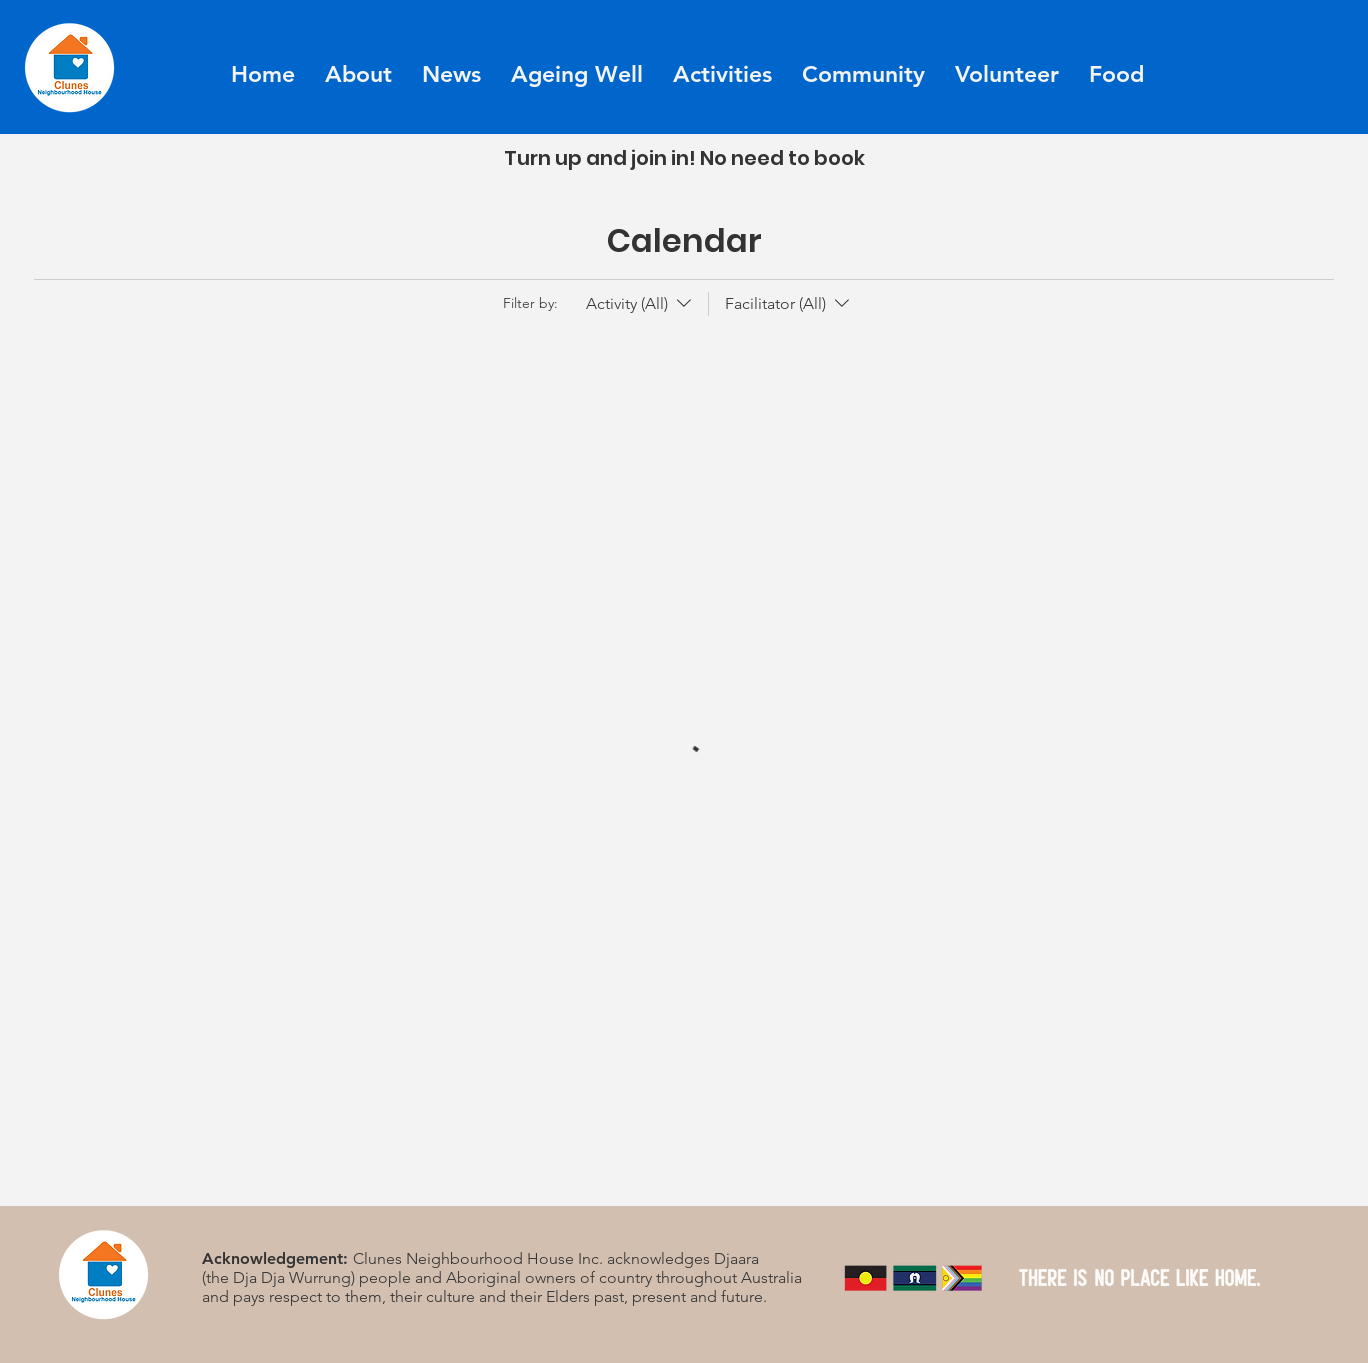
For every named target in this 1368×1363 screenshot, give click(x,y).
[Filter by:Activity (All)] (641, 304)
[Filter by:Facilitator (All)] (781, 304)
